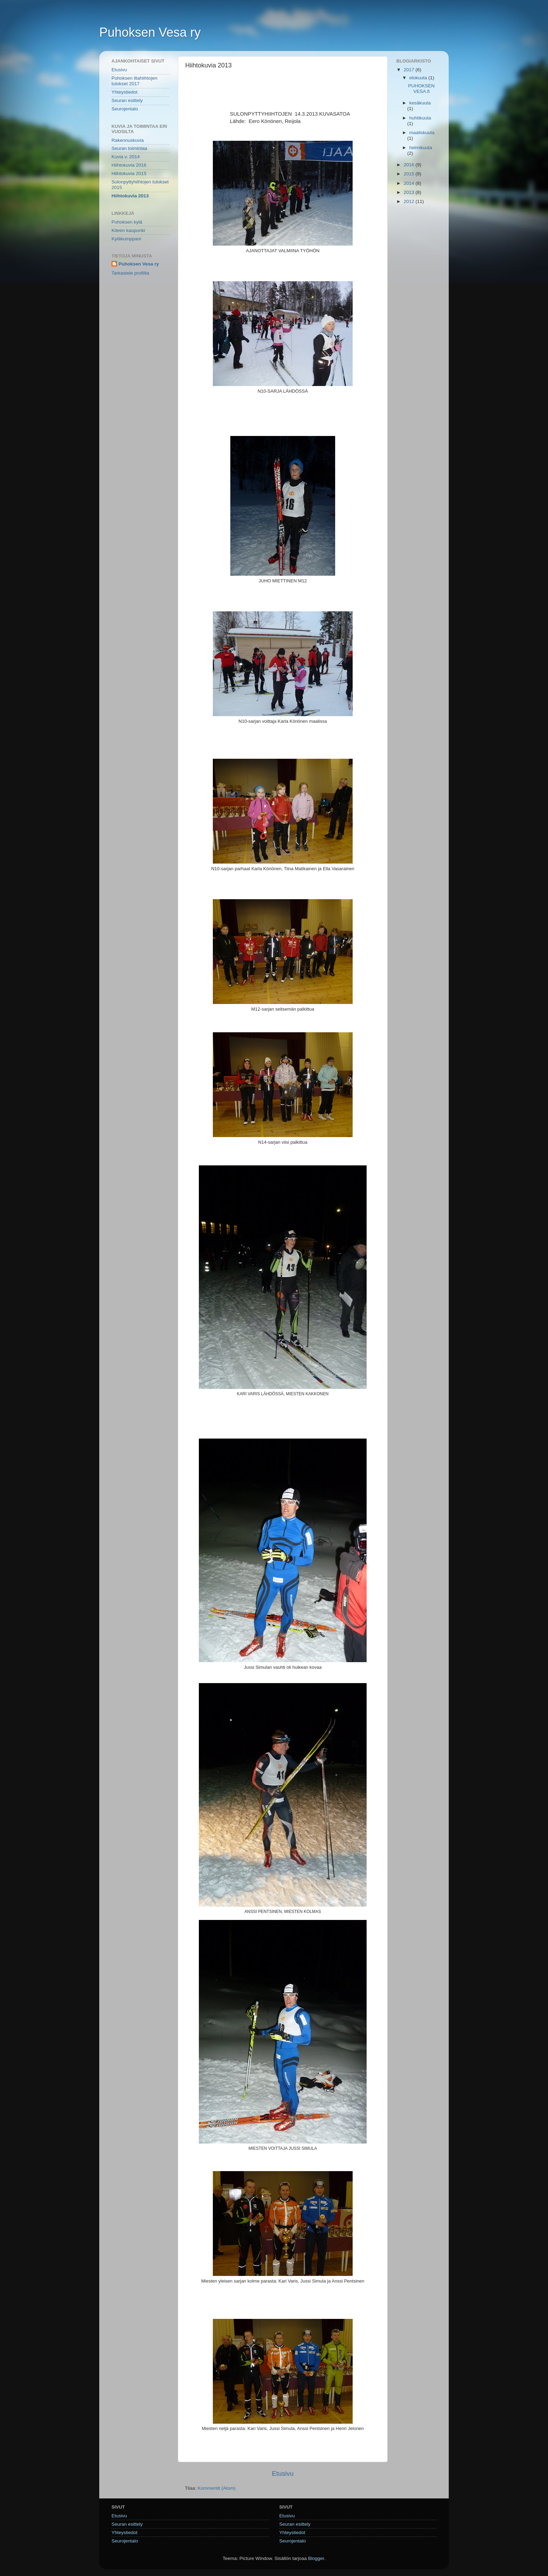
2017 (410, 69)
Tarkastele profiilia (130, 273)
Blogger (316, 2558)
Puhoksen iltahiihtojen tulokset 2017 (134, 80)
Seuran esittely (127, 100)
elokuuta (418, 77)
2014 (410, 183)
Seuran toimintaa (129, 148)
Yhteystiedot (124, 92)
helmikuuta (420, 147)
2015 (410, 173)
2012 (410, 201)
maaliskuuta (421, 132)
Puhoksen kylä (126, 222)
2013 (410, 192)
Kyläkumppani (126, 238)
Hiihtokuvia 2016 (128, 165)
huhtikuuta (420, 118)
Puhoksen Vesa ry (150, 32)
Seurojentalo (124, 108)
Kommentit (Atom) (216, 2488)
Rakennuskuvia (127, 140)
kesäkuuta (420, 102)
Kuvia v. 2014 (125, 156)
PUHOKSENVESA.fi (421, 88)
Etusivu (283, 2473)
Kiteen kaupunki (128, 230)
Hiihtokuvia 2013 (130, 195)
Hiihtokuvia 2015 (128, 173)
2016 (410, 164)
